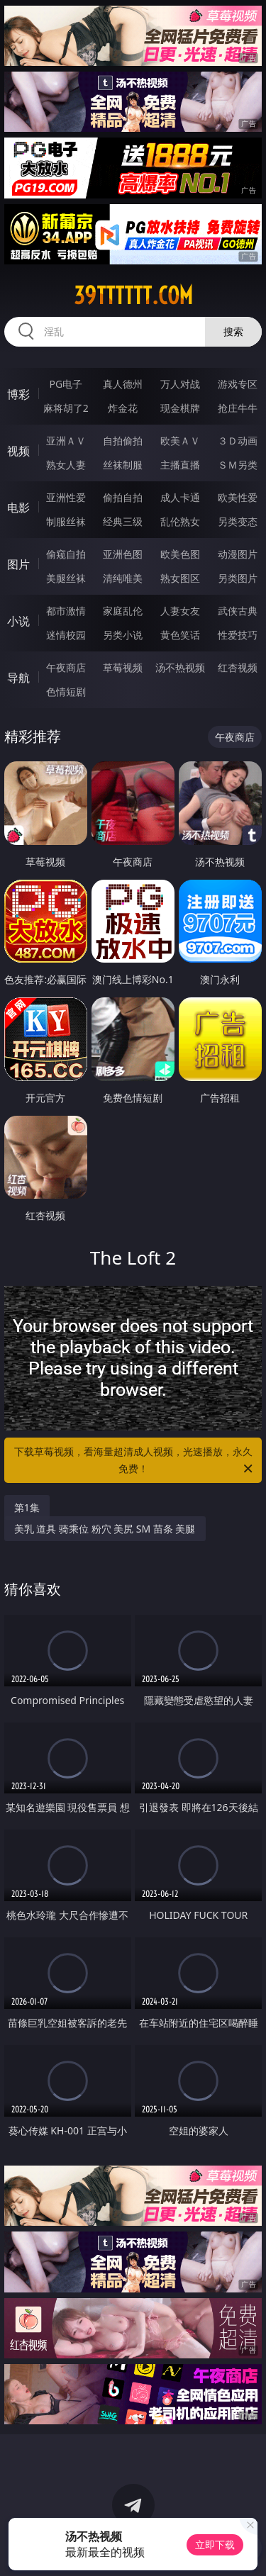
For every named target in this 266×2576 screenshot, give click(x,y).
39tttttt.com (133, 295)
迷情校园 (66, 635)
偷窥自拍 (66, 554)
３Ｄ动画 (237, 440)
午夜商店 (66, 667)
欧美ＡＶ (180, 440)
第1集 (27, 1507)
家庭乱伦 (123, 610)
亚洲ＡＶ (66, 440)
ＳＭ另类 (237, 464)
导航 (18, 677)
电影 (18, 507)
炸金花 (123, 408)
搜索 (233, 331)
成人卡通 (180, 497)
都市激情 (66, 610)
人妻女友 (180, 610)
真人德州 (123, 384)
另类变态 (237, 521)
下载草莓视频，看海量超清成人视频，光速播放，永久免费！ (134, 1461)
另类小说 (123, 635)
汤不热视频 (180, 667)
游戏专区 (237, 384)
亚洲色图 (123, 554)
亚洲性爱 (66, 497)
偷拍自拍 (123, 497)
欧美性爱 (237, 497)
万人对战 (180, 384)
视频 (18, 451)
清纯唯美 (123, 578)
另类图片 (237, 578)
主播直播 (180, 464)
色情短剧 (66, 691)
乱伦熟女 (180, 521)
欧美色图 (180, 554)
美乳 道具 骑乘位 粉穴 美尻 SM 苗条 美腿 (105, 1528)
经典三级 (123, 521)
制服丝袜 (66, 521)
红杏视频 (237, 667)
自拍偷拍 (123, 440)
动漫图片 (237, 554)
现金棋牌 (180, 408)
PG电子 (65, 384)
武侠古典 (237, 610)
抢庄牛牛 (237, 408)
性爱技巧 (237, 635)
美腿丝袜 (66, 578)
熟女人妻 (66, 464)
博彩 (18, 394)
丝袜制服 (123, 464)
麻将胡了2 (66, 408)
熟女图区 (180, 578)
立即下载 (215, 2544)
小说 (18, 621)
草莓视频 (123, 667)
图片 (18, 564)
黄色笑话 (180, 635)
